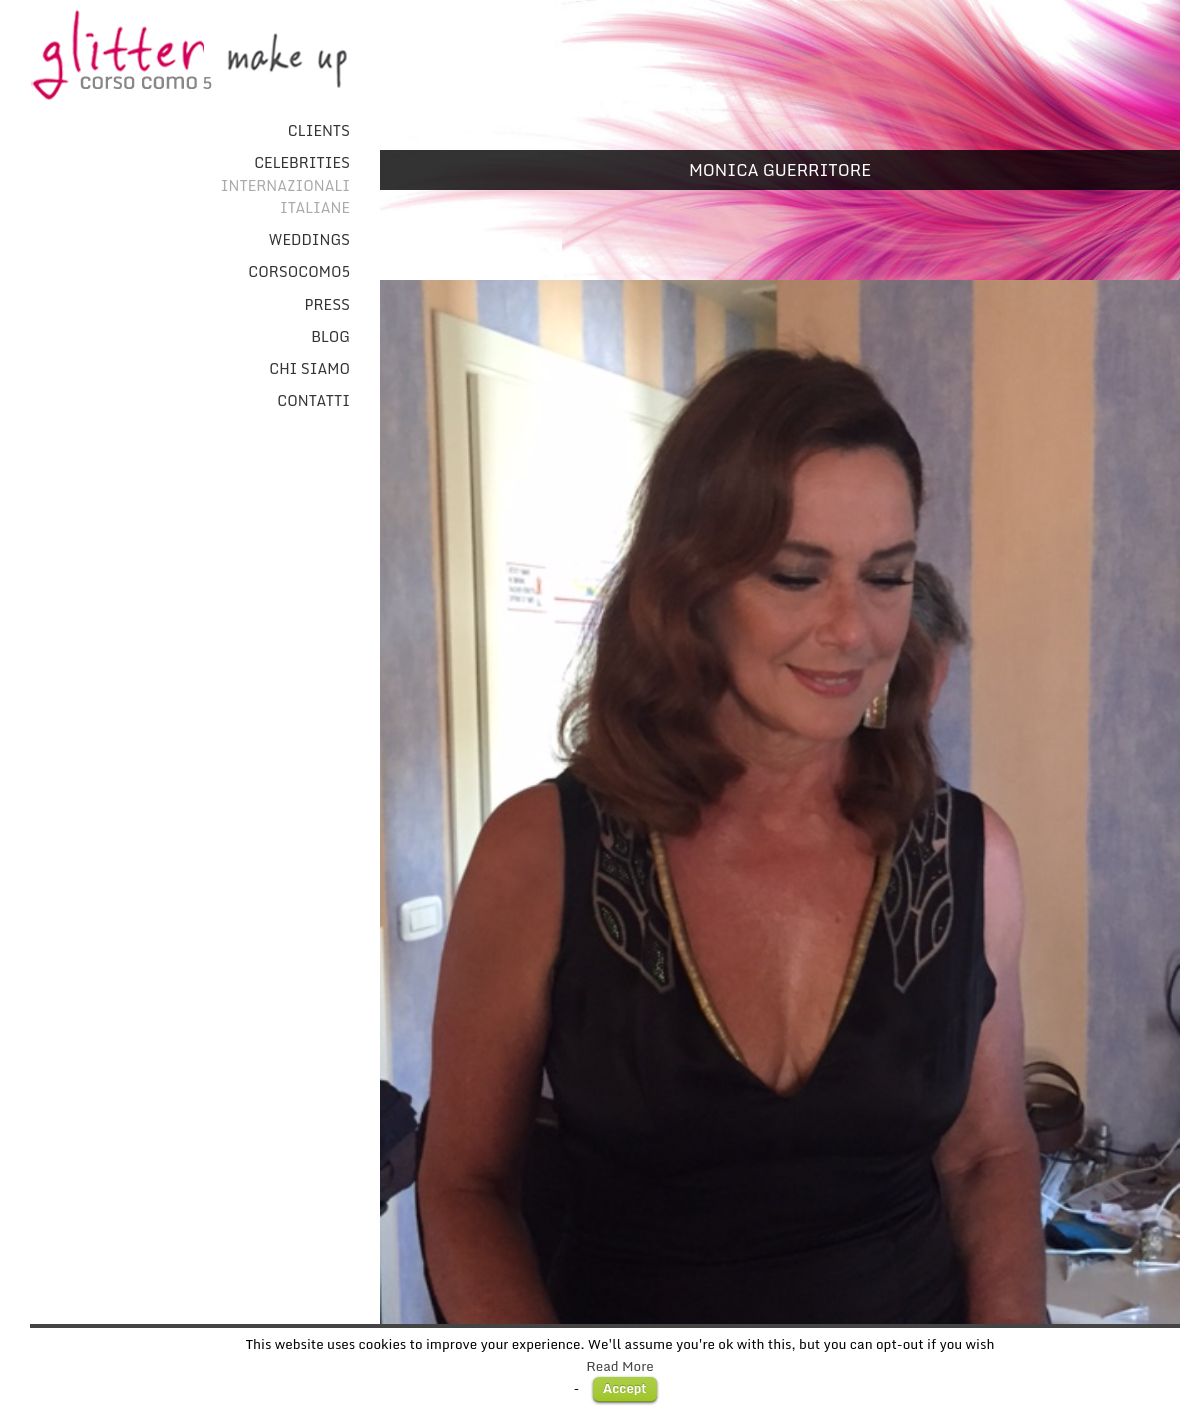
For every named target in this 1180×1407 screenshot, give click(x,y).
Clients (319, 131)
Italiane (315, 208)
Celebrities (302, 163)
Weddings (309, 240)
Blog (330, 337)
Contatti (313, 401)
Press (327, 305)
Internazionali (285, 186)
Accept (625, 1388)
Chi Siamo (309, 369)
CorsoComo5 (299, 272)
